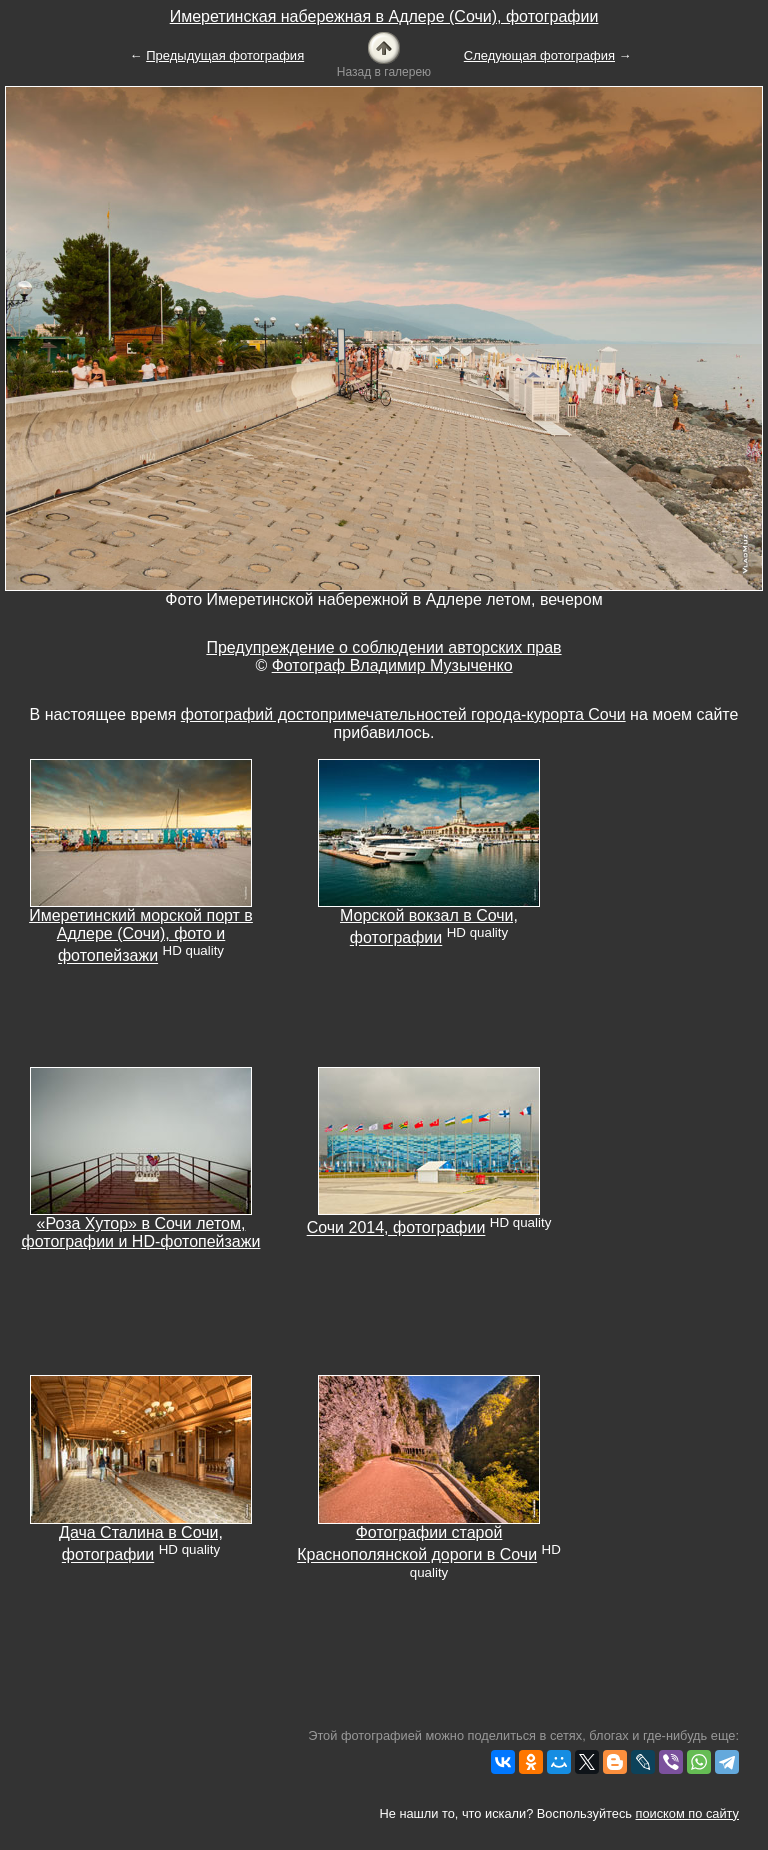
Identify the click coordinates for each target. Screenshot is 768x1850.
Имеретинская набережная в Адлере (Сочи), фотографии (384, 16)
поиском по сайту (687, 1813)
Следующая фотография (539, 55)
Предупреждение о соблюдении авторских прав (383, 647)
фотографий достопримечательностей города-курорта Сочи (403, 714)
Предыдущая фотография (225, 55)
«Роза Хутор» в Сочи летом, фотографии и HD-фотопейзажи (141, 1232)
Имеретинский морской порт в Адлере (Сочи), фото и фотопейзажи (141, 935)
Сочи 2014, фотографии (396, 1228)
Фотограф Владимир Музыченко (392, 665)
